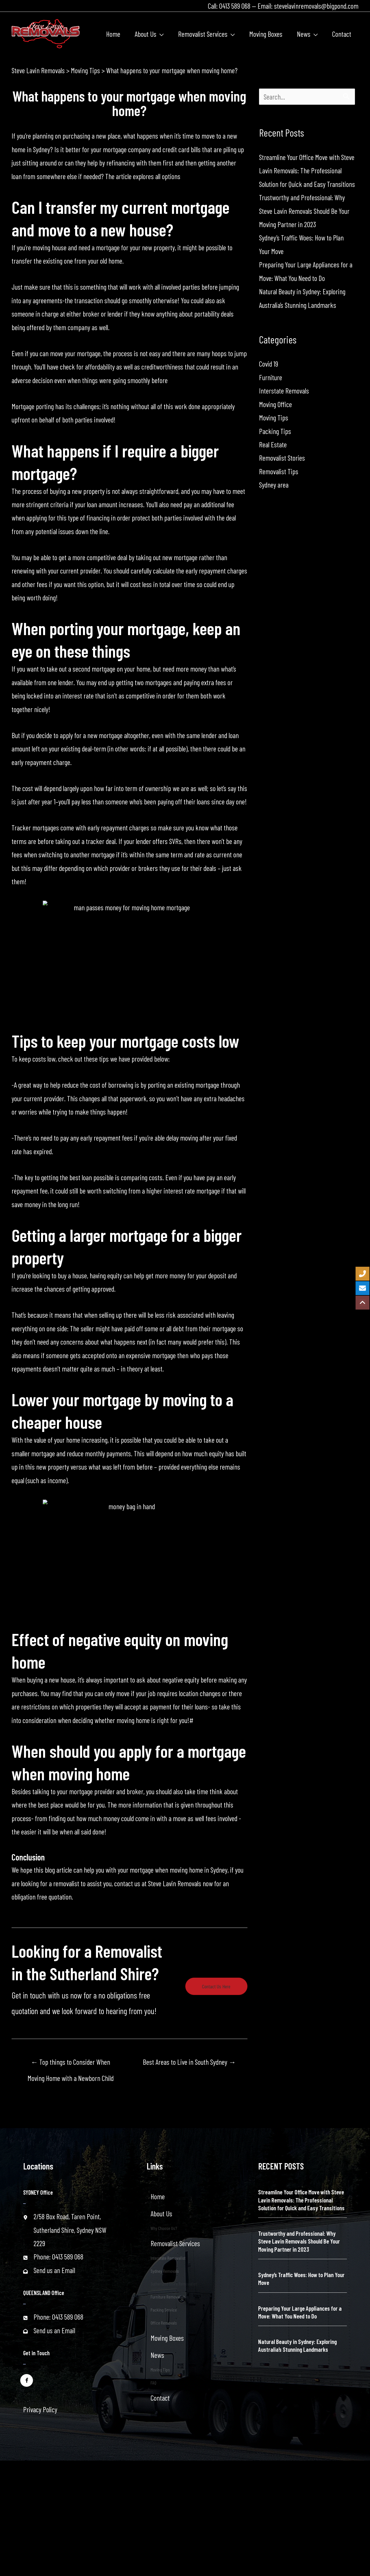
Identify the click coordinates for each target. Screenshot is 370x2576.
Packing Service (164, 2309)
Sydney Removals (165, 2271)
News (157, 2355)
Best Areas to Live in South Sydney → (189, 2062)
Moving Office (275, 404)
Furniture (270, 377)
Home (158, 2196)
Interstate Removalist (168, 2258)
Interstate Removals (284, 390)
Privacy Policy (40, 2409)
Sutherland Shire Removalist (174, 2283)
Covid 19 (268, 363)
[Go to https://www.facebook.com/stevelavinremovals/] (26, 2380)
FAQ (153, 2382)
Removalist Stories (282, 457)
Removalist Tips (278, 471)
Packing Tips (275, 431)
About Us (161, 2213)
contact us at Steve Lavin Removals (157, 1883)
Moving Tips (273, 417)
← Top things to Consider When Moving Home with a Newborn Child (70, 2064)
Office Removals (164, 2322)
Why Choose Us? (164, 2228)
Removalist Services (175, 2243)
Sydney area (273, 484)
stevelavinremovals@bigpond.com (316, 5)
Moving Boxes (167, 2338)
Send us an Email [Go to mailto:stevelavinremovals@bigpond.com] (54, 2270)
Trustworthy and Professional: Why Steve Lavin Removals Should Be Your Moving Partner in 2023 (304, 211)
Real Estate (273, 444)
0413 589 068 (234, 5)
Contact (160, 2397)
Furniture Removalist (168, 2296)
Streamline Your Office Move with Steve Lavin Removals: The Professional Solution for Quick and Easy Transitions (307, 170)
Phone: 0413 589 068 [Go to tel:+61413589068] (58, 2256)
